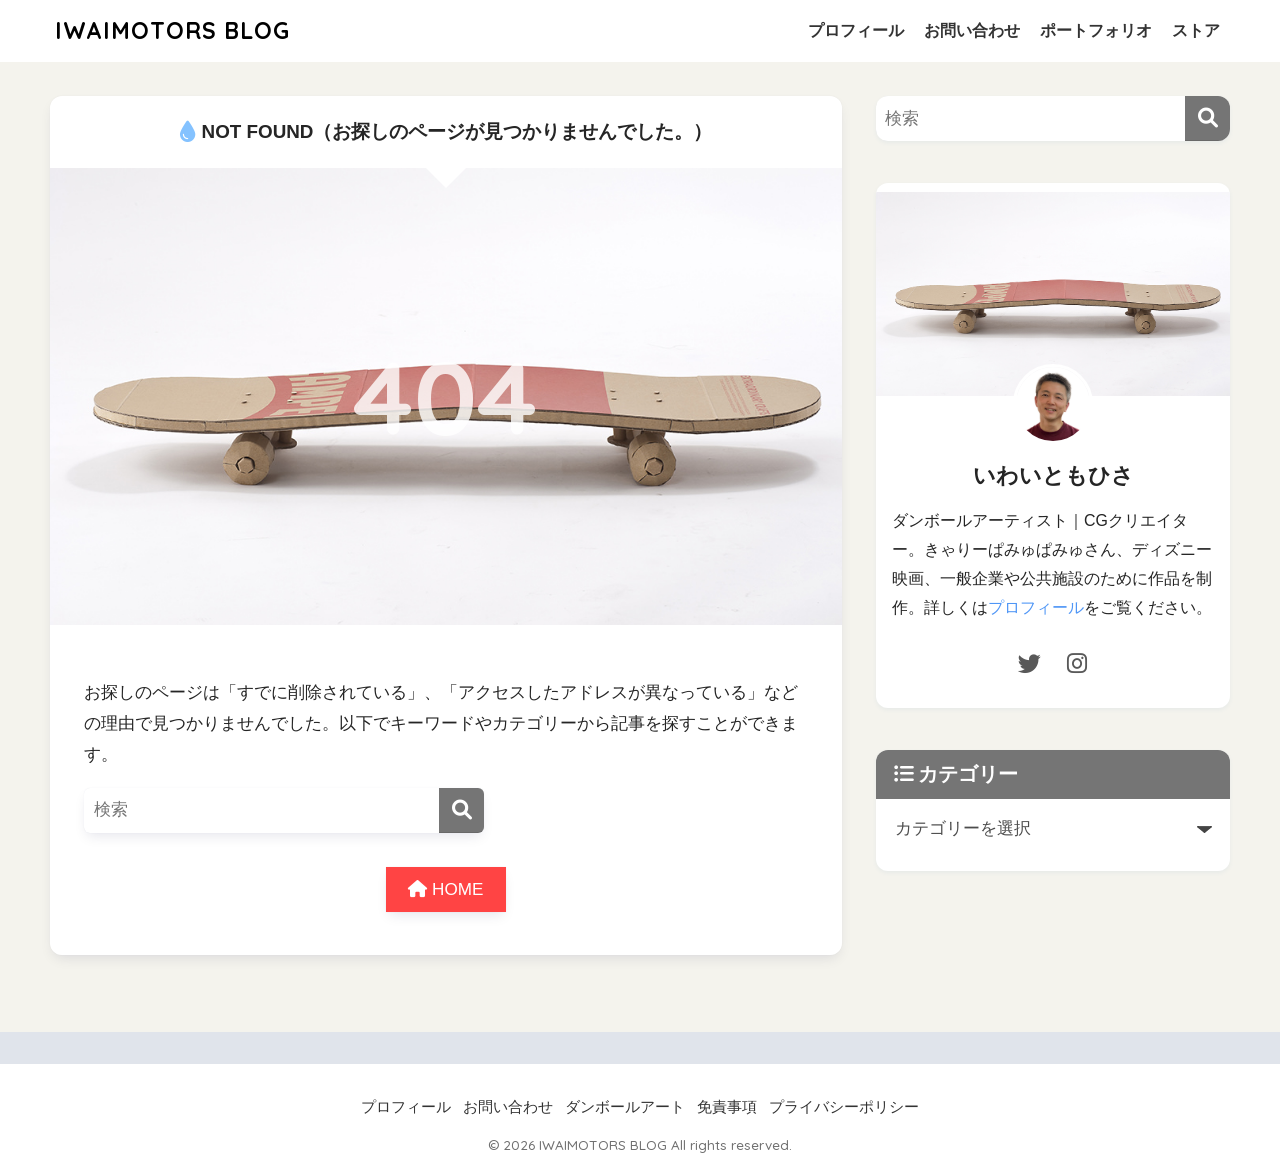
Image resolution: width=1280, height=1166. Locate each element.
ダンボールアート (625, 1107)
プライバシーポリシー (844, 1107)
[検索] (461, 810)
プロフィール (856, 30)
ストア (1196, 30)
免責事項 (727, 1107)
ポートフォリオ (1096, 30)
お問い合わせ (972, 30)
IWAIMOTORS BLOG (172, 30)
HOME (445, 889)
